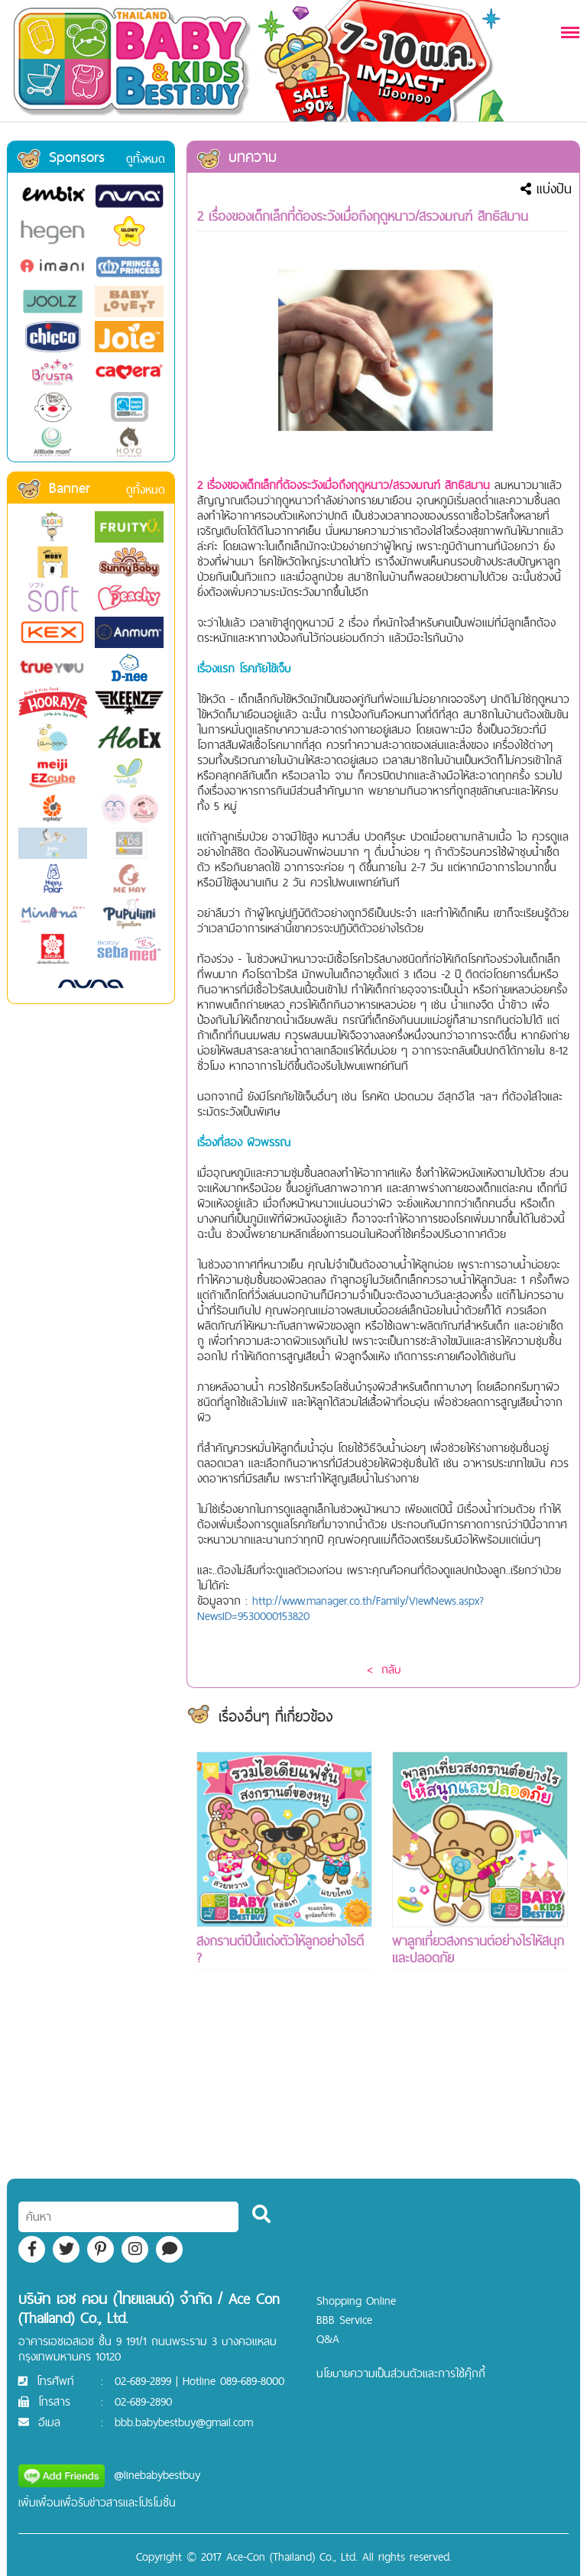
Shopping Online (356, 2300)
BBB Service (344, 2319)
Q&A (327, 2338)
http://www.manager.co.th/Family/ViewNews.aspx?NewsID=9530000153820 (340, 1608)
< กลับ (384, 1669)
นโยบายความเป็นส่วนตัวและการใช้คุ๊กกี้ (400, 2373)
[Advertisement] (284, 2102)
